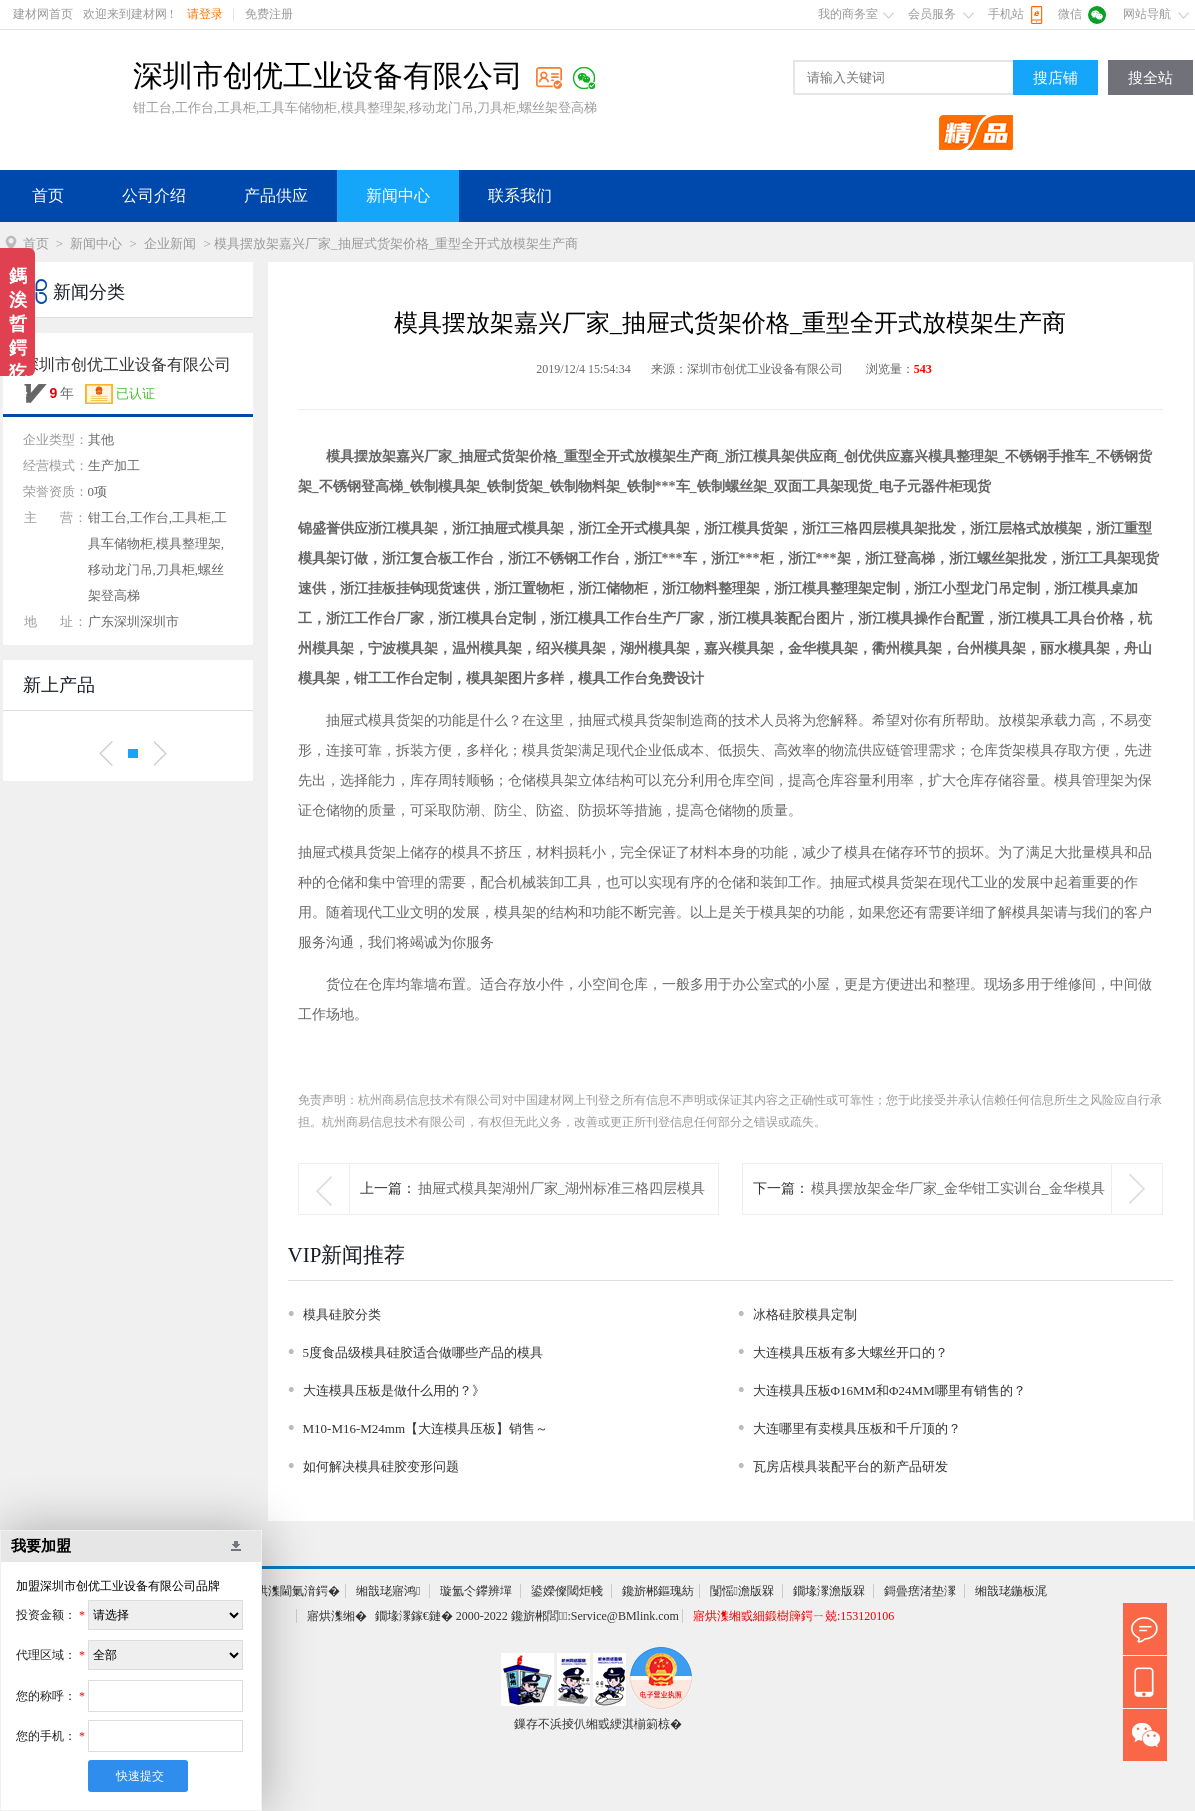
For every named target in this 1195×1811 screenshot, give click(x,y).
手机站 (1006, 14)
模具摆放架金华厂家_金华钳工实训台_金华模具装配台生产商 (958, 1213)
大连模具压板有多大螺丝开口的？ (850, 1352)
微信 (1070, 14)
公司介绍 (154, 195)
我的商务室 (848, 14)
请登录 (205, 14)
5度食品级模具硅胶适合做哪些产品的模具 (423, 1352)
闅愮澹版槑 (742, 1591)
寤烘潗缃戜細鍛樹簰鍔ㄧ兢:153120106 (793, 1616)
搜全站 (1150, 78)
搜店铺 (1055, 78)
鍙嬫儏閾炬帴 (567, 1591)
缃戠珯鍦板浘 (1011, 1591)
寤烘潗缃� (337, 1616)
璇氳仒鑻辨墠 (476, 1591)
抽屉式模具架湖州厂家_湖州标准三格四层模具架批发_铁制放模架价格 (561, 1213)
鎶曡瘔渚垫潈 (920, 1591)
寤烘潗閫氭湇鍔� (292, 1591)
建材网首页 (43, 14)
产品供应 (276, 195)
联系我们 (520, 195)
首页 (48, 195)
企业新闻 (170, 243)
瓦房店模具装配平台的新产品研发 (850, 1466)
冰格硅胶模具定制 (805, 1314)
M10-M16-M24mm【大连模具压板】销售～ (426, 1428)
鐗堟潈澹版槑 (829, 1591)
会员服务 (932, 14)
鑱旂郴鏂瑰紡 (658, 1591)
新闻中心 (398, 195)
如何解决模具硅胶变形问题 (381, 1466)
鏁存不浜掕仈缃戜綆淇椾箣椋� (598, 1724)
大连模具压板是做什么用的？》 (394, 1390)
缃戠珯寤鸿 (388, 1591)
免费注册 (269, 14)
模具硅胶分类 (342, 1314)
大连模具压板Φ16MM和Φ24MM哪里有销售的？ (889, 1390)
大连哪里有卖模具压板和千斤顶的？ (857, 1428)
